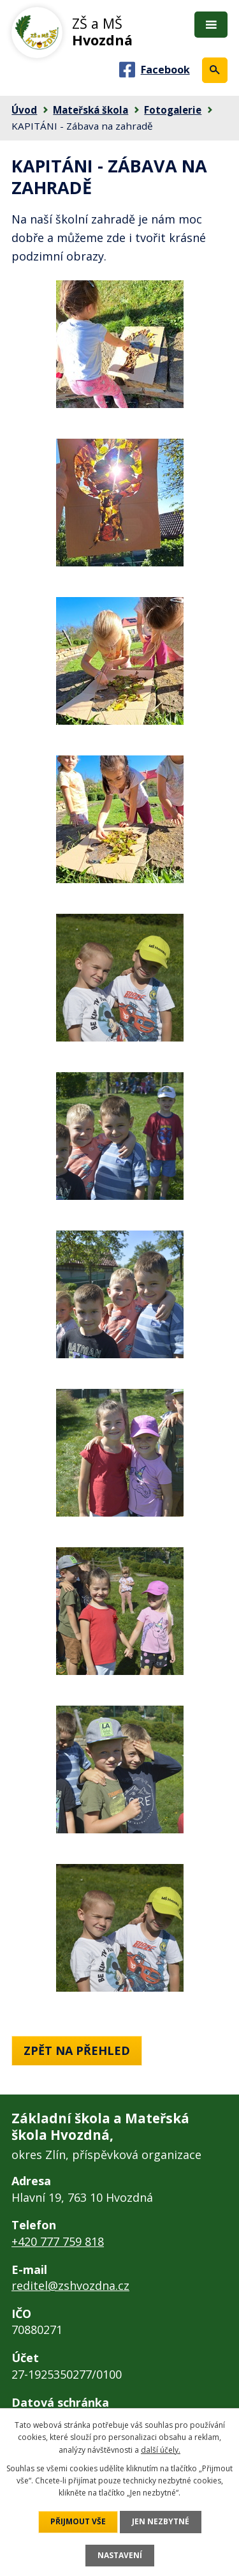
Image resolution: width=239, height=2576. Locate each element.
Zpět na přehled (77, 2050)
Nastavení (120, 2555)
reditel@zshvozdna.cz (70, 2285)
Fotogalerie (172, 109)
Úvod (24, 109)
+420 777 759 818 (57, 2241)
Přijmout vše (78, 2521)
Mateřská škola (90, 109)
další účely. (160, 2449)
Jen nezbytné (160, 2521)
